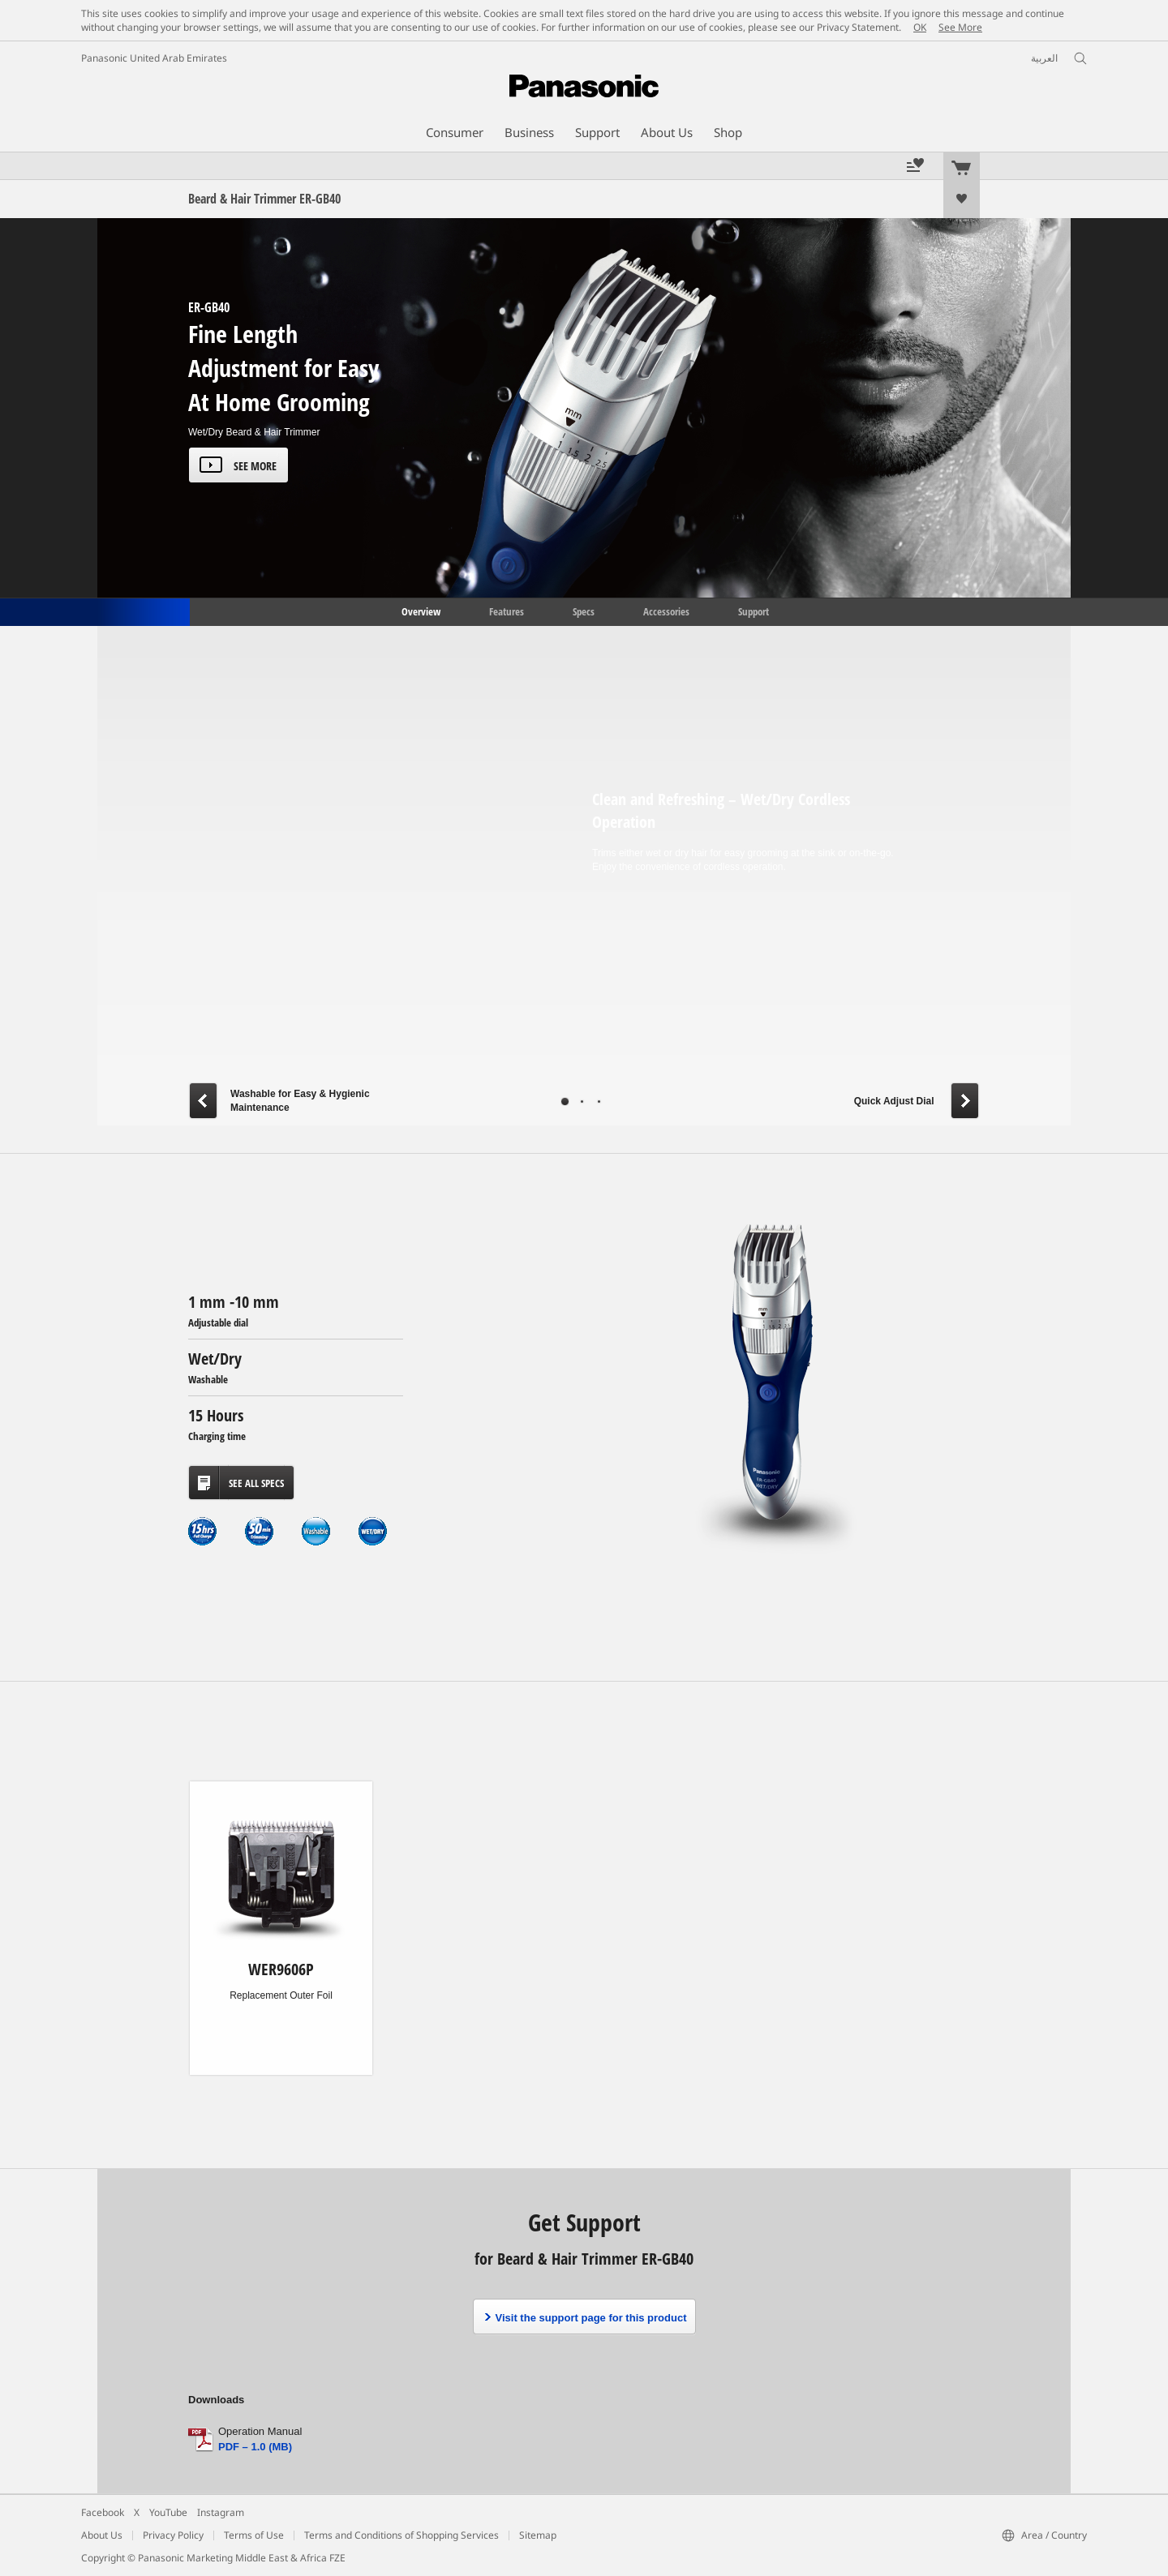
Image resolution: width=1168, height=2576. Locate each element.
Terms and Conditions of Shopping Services (401, 2535)
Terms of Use (254, 2535)
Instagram (220, 2512)
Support (753, 610)
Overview (419, 610)
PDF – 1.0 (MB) (255, 2447)
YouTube (168, 2512)
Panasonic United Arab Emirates (154, 58)
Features (506, 610)
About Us (101, 2535)
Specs (584, 610)
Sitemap (537, 2535)
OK (919, 27)
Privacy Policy (173, 2535)
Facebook (102, 2512)
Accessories (666, 610)
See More (960, 27)
